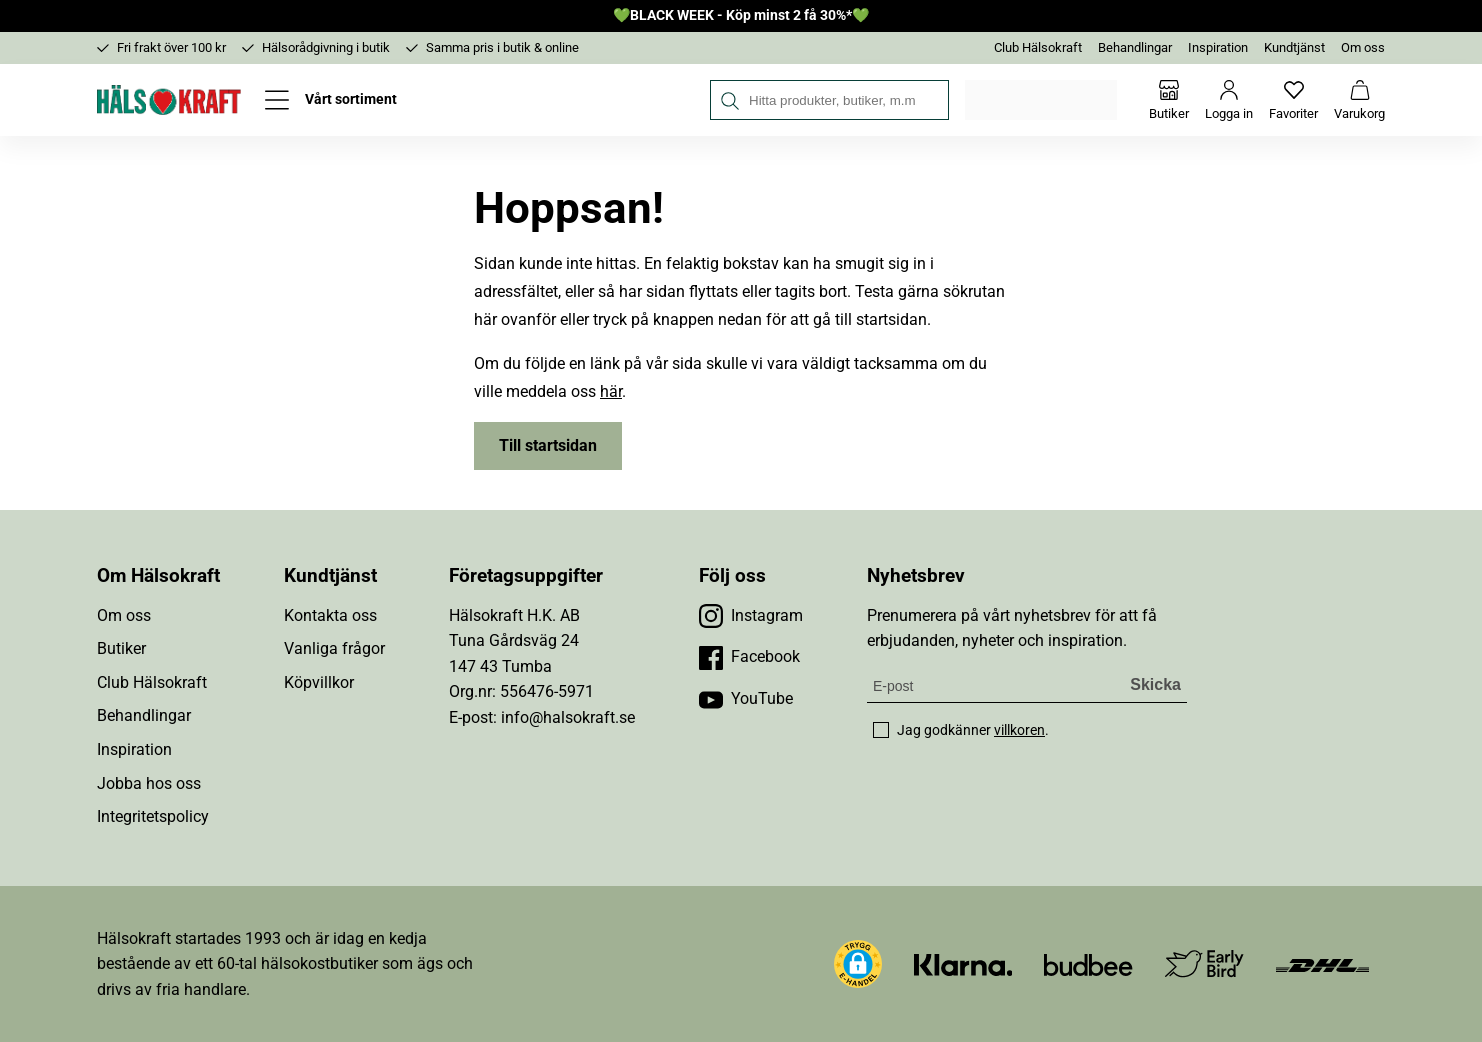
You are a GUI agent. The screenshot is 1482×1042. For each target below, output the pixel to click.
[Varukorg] (1359, 100)
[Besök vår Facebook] (749, 657)
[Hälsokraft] (169, 100)
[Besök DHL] (1322, 963)
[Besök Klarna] (963, 963)
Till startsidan (548, 445)
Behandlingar (1135, 47)
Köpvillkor (319, 682)
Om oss (1363, 47)
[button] (858, 964)
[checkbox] (881, 730)
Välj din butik (1042, 100)
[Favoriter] (1293, 100)
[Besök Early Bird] (1204, 962)
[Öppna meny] (331, 100)
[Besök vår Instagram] (751, 616)
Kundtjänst (1294, 47)
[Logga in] (1229, 100)
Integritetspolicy (153, 816)
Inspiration (1218, 47)
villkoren (1019, 730)
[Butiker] (1169, 100)
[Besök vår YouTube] (746, 699)
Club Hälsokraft (1038, 47)
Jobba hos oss (149, 783)
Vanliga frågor (334, 648)
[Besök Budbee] (1088, 963)
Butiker (121, 648)
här (611, 391)
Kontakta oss (330, 615)
